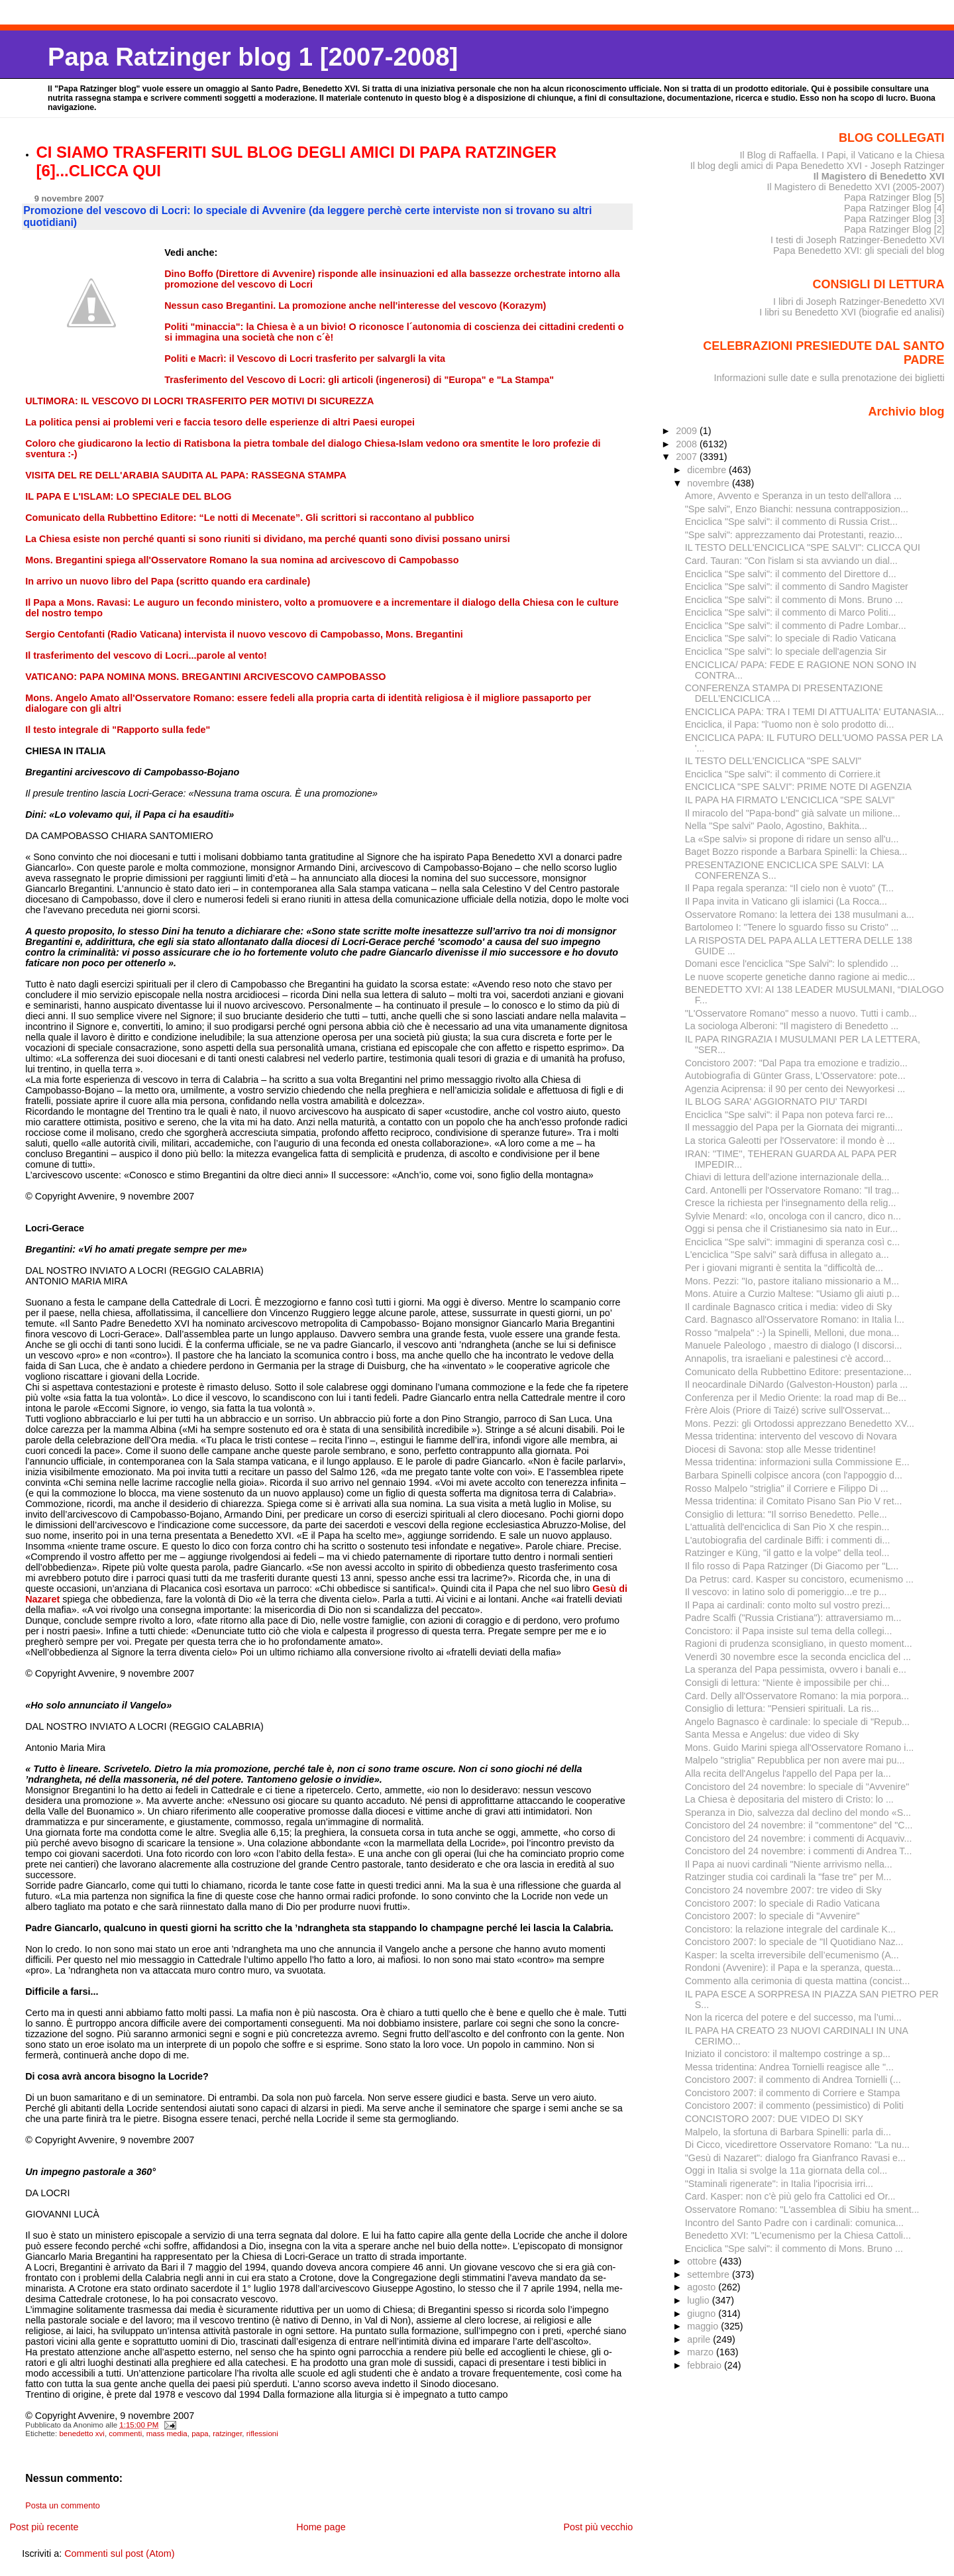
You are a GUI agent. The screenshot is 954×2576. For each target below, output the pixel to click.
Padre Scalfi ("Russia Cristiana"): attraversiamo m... (793, 1617)
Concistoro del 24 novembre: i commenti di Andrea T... (798, 1851)
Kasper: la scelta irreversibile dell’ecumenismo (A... (792, 1955)
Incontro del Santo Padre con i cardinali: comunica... (794, 2222)
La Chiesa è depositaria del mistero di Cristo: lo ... (789, 1799)
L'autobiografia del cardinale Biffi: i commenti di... (787, 1540)
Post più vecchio (598, 2527)
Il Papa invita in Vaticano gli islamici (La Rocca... (786, 901)
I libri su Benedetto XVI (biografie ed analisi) (851, 312)
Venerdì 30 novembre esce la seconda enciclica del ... (798, 1657)
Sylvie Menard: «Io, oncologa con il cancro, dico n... (793, 1216)
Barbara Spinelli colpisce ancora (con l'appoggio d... (793, 1475)
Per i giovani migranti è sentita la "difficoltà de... (784, 1267)
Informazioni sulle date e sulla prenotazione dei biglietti (829, 377)
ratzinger (227, 2433)
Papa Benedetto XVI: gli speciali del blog (859, 250)
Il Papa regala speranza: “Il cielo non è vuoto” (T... (789, 888)
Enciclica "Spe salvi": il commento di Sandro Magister (796, 586)
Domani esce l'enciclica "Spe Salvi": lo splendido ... (791, 963)
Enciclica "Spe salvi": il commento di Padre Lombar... (795, 625)
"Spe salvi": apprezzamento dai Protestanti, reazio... (793, 535)
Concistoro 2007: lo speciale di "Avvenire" (772, 1916)
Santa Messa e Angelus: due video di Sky (772, 1734)
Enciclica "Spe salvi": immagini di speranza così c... (792, 1242)
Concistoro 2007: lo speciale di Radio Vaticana (782, 1903)
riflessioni (262, 2433)
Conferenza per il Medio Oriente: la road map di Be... (795, 1397)
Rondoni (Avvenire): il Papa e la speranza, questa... (793, 1967)
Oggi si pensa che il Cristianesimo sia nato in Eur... (791, 1228)
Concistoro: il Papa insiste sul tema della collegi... (788, 1631)
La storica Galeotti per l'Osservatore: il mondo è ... (790, 1140)
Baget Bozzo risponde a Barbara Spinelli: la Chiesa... (796, 851)
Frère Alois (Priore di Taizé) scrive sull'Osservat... (787, 1410)
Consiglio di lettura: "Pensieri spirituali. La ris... (782, 1708)
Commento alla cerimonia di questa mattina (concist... (797, 1981)
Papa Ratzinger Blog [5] (894, 197)
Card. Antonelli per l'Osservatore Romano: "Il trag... (792, 1190)
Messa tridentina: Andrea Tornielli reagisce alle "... (789, 2067)
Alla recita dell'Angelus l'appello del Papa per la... (788, 1773)
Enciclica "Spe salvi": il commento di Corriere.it (782, 774)
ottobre (703, 2261)
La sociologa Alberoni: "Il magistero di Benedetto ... (792, 1026)
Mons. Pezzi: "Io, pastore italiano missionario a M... (792, 1281)
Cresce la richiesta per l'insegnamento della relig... (790, 1203)
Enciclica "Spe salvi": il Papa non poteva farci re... (789, 1114)
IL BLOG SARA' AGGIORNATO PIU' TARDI (776, 1101)
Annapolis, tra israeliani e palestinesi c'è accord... (788, 1358)
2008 (688, 444)
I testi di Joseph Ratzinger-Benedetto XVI (857, 240)
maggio (704, 2326)
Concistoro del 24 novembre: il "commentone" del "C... (799, 1825)
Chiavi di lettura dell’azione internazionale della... (787, 1177)
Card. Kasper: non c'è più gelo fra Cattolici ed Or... (790, 2196)
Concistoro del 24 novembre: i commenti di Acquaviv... (798, 1838)
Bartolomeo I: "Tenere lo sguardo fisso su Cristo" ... (792, 927)
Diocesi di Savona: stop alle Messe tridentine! (780, 1449)
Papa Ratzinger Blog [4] (894, 208)
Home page (320, 2527)
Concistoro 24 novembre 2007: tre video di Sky (783, 1890)
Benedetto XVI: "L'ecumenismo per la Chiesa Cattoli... (798, 2235)
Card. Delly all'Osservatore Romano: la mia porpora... (797, 1696)
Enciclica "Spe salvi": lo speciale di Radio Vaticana (790, 638)
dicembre (708, 470)
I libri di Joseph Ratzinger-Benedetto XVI (859, 301)
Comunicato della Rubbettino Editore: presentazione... (798, 1372)
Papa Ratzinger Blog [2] (894, 229)
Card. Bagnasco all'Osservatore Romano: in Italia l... (794, 1319)
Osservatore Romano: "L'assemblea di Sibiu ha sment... (802, 2209)
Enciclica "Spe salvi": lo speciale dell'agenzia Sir (785, 651)
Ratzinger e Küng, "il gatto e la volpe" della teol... (787, 1552)
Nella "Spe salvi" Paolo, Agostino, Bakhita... (776, 825)
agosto (702, 2287)
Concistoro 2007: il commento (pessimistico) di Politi (794, 2105)
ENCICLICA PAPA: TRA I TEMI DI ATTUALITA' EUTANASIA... (814, 711)
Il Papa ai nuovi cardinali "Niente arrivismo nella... (788, 1864)
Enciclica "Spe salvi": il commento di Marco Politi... (790, 612)
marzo (701, 2352)
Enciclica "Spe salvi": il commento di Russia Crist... (791, 521)
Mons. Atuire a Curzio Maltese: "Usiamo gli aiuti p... (792, 1293)
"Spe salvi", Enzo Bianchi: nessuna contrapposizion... (796, 509)
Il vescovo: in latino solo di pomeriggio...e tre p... (786, 1592)
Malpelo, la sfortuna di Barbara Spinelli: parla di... (788, 2132)
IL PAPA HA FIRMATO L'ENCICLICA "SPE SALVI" (790, 800)
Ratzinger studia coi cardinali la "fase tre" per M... (788, 1877)
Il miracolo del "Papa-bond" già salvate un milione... (792, 813)
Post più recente (43, 2527)
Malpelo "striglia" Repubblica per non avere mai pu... (795, 1760)
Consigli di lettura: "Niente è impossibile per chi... (787, 1682)
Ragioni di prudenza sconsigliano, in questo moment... (798, 1643)
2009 (688, 430)
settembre (709, 2274)
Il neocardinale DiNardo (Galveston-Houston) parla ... (796, 1384)
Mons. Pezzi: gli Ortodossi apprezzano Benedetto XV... (799, 1423)
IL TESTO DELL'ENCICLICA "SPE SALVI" (773, 761)
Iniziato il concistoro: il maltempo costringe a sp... (787, 2053)
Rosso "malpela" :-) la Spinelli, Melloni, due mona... (792, 1332)
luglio (699, 2300)
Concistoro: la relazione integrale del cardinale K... (790, 1929)
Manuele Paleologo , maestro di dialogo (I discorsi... (793, 1345)
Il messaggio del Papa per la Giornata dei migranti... (794, 1127)
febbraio (705, 2365)
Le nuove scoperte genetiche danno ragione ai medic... (800, 977)
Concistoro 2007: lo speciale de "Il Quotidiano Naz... (794, 1941)
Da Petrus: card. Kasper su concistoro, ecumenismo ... (799, 1579)
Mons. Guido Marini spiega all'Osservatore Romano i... (799, 1747)
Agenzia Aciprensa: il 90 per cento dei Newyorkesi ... (795, 1089)
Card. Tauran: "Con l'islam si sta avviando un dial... (791, 560)
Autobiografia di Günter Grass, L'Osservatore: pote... (795, 1075)
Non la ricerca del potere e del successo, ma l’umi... (793, 2017)
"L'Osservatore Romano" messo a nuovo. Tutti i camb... (801, 1013)
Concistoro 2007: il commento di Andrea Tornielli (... (793, 2079)
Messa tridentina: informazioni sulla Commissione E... (797, 1462)
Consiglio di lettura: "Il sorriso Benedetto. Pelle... (786, 1514)
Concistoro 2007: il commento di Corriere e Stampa (792, 2093)
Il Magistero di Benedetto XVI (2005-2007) (855, 187)
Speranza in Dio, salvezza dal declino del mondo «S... (798, 1812)
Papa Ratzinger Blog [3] (894, 218)
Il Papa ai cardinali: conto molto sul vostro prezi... (787, 1605)
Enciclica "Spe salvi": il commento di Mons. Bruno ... (794, 599)
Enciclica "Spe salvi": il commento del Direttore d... (790, 574)
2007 (688, 456)
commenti (125, 2433)
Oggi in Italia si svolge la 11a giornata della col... (786, 2170)
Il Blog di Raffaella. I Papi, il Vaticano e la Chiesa (841, 155)
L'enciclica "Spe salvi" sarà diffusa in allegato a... (787, 1254)
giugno (702, 2313)
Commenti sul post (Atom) (119, 2553)
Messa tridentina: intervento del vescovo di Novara (791, 1436)
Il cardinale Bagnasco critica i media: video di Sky (788, 1307)
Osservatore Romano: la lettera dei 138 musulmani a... (799, 914)
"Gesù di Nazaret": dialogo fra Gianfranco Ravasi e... (795, 2158)
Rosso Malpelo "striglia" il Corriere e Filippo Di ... (786, 1488)
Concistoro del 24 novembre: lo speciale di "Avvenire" (797, 1786)
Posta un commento (62, 2505)
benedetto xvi (82, 2433)
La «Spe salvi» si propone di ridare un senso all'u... (792, 839)
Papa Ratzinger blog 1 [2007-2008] (253, 56)
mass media (166, 2433)
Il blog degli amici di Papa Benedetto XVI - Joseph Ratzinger (817, 165)
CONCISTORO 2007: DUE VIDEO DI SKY (774, 2118)
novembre (709, 483)
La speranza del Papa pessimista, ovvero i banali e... (795, 1669)
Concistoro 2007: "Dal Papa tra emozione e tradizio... (796, 1063)
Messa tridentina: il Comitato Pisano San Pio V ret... (793, 1501)
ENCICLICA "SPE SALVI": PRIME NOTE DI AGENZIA (798, 786)
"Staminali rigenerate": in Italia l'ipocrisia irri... (779, 2183)
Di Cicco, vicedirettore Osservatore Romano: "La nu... (797, 2144)
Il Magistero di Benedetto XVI (879, 176)
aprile (700, 2339)
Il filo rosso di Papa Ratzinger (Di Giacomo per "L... (792, 1566)
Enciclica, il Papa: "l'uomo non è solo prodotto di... (789, 724)
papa (200, 2433)
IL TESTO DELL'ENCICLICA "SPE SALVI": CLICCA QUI (802, 547)
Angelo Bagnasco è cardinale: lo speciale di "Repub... (797, 1721)
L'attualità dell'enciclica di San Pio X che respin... (787, 1527)
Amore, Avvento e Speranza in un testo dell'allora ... (793, 495)
